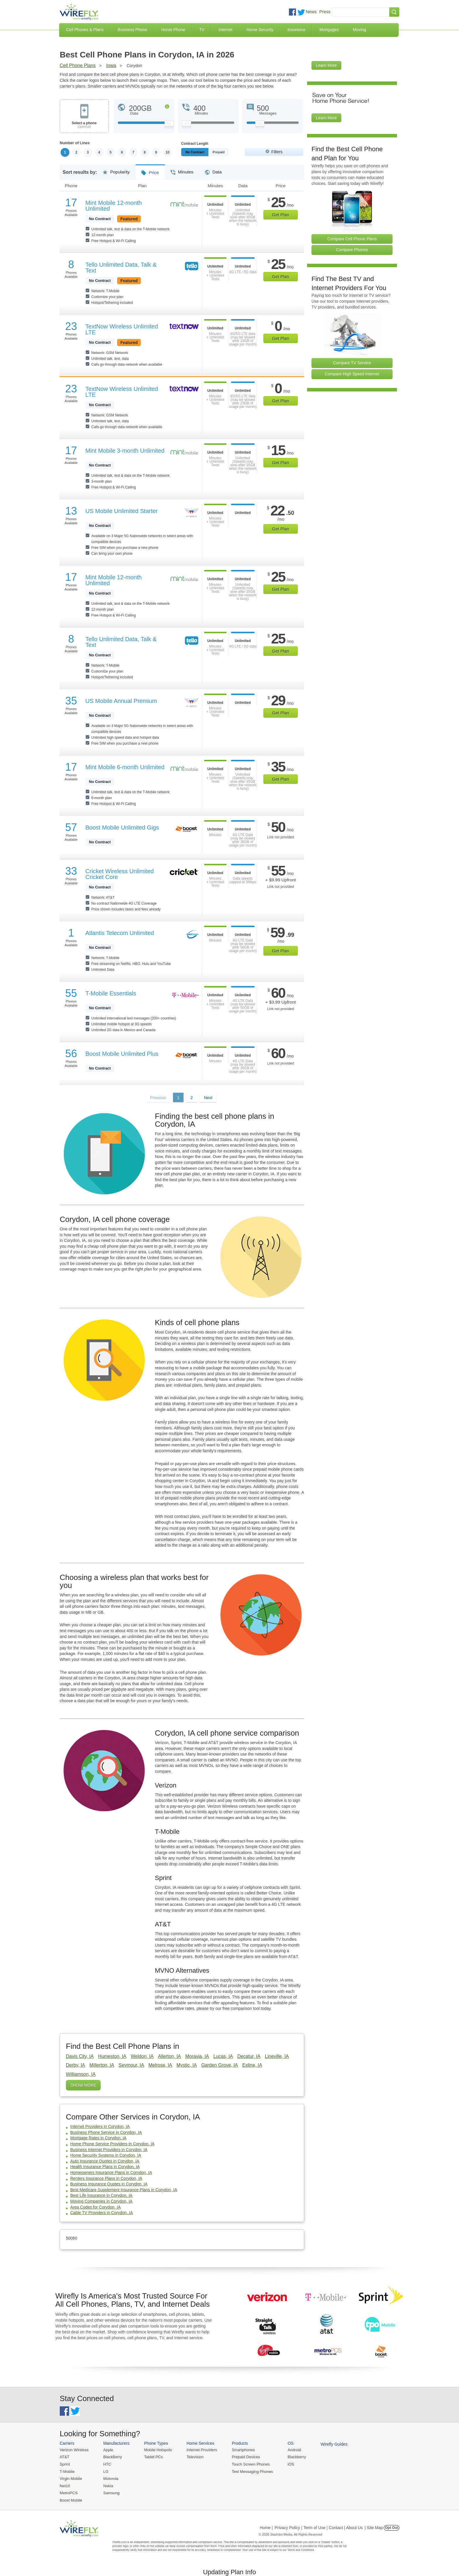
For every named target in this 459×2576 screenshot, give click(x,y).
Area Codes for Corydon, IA (95, 2207)
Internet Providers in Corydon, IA (100, 2126)
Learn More (326, 65)
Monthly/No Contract (201, 152)
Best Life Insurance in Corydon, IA (101, 2195)
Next (208, 1097)
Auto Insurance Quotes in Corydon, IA (104, 2161)
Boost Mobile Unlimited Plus (121, 1054)
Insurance (296, 29)
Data (213, 170)
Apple (107, 2450)
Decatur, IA (249, 2056)
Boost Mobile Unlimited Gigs (122, 827)
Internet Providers (201, 2450)
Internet (225, 29)
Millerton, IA (102, 2065)
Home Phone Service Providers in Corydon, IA (112, 2143)
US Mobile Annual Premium (121, 701)
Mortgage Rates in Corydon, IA (98, 2138)
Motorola (110, 2478)
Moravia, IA (197, 2056)
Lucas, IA (223, 2056)
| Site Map (374, 2527)
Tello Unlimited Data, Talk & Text (121, 267)
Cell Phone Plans (78, 65)
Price (150, 170)
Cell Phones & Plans (85, 29)
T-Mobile (67, 2471)
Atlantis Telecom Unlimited (119, 933)
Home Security (259, 29)
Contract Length (194, 144)
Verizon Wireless (74, 2450)
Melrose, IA (160, 2065)
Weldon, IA (142, 2056)
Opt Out (391, 2527)
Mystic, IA (187, 2065)
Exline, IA (252, 2065)
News (311, 11)
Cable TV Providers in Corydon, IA (101, 2212)
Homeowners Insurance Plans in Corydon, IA (111, 2172)
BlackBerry (112, 2457)
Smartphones (241, 2450)
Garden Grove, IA (219, 2065)
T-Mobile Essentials (110, 993)
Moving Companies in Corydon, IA (101, 2201)
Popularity (116, 170)
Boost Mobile (71, 2499)
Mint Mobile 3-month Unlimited (125, 451)
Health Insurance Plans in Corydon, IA (105, 2167)
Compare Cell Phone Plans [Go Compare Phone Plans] (352, 238)
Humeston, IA (112, 2056)
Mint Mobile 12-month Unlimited (113, 206)
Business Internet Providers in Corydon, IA (109, 2149)
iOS (288, 2464)
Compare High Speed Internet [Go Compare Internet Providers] (352, 374)
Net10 (65, 2485)
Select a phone (84, 124)
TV (202, 29)
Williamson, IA (80, 2074)
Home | (266, 2527)
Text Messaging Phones (250, 2471)
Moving (359, 29)
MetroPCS (68, 2492)
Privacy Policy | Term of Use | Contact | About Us (319, 2527)
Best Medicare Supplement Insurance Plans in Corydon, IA (123, 2189)
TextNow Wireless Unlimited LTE (121, 329)
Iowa (111, 65)
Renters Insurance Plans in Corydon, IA (106, 2178)
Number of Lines (75, 143)
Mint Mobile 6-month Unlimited (125, 767)
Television (194, 2457)
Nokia (107, 2485)
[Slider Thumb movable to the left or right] (169, 124)
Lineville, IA (277, 2056)
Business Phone (132, 29)
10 (168, 152)
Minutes (182, 170)
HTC (107, 2464)
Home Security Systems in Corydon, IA (105, 2155)
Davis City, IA (80, 2056)
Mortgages (329, 29)
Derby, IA (75, 2065)
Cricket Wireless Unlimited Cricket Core (119, 874)
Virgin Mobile (71, 2478)
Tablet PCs (152, 2457)
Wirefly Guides (331, 2444)
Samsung (111, 2492)
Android (291, 2450)
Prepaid (232, 152)
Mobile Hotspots (157, 2450)
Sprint (65, 2464)
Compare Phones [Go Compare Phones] (352, 249)
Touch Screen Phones (248, 2464)
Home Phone (173, 29)
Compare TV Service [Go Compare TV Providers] (352, 362)
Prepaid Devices (244, 2457)
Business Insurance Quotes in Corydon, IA (109, 2184)
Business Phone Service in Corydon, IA (106, 2132)
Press (324, 11)
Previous (158, 1097)
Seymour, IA (131, 2065)
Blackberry (294, 2457)
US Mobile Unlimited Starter (121, 511)
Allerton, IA (169, 2056)
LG (105, 2471)
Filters (276, 151)
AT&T (64, 2457)
